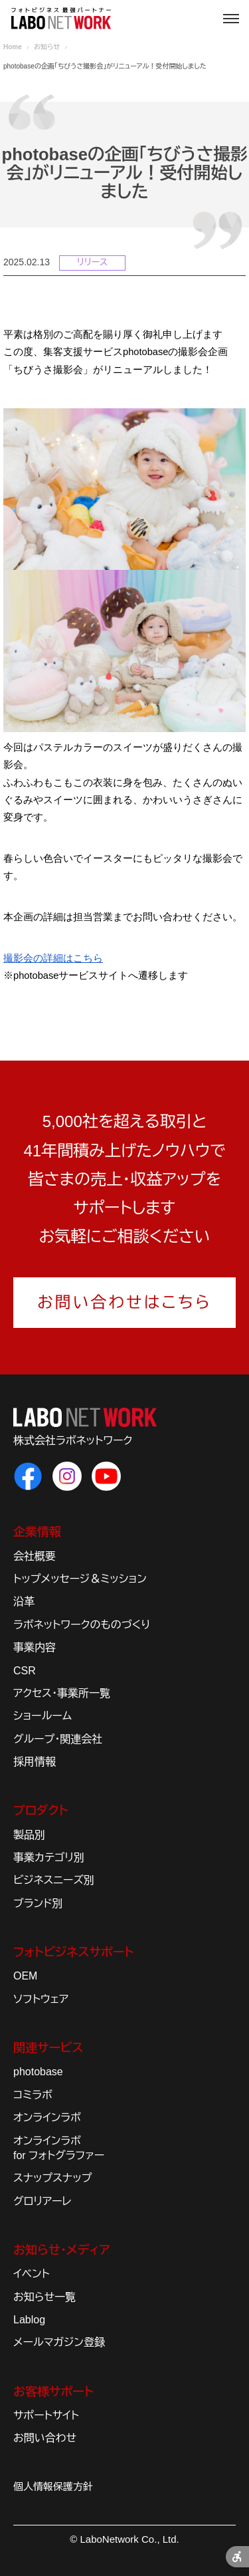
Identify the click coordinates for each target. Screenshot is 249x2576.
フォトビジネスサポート (73, 1952)
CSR (24, 1670)
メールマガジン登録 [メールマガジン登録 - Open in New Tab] (59, 2342)
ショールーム (42, 1716)
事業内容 (34, 1647)
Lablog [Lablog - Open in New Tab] (29, 2319)
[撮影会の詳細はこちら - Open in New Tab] (53, 958)
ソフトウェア (40, 1999)
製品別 (29, 1835)
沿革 (24, 1601)
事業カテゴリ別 (48, 1857)
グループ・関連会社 (57, 1739)
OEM (25, 1976)
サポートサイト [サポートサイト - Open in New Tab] (46, 2415)
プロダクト (40, 1810)
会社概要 (34, 1556)
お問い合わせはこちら (124, 1302)
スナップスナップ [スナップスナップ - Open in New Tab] (52, 2178)
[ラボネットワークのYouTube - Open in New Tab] (106, 1476)
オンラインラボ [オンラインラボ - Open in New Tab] (47, 2117)
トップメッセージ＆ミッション (80, 1579)
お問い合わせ (44, 2438)
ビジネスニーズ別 (53, 1880)
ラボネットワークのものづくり (81, 1624)
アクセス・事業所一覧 (61, 1693)
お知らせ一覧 (44, 2297)
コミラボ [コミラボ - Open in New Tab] (32, 2095)
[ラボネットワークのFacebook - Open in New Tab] (27, 1476)
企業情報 (37, 1532)
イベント (31, 2273)
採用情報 (34, 1761)
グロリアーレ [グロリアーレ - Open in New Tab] (42, 2201)
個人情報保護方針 (53, 2486)
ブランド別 (38, 1903)
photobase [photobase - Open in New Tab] (38, 2071)
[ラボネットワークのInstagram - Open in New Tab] (67, 1476)
